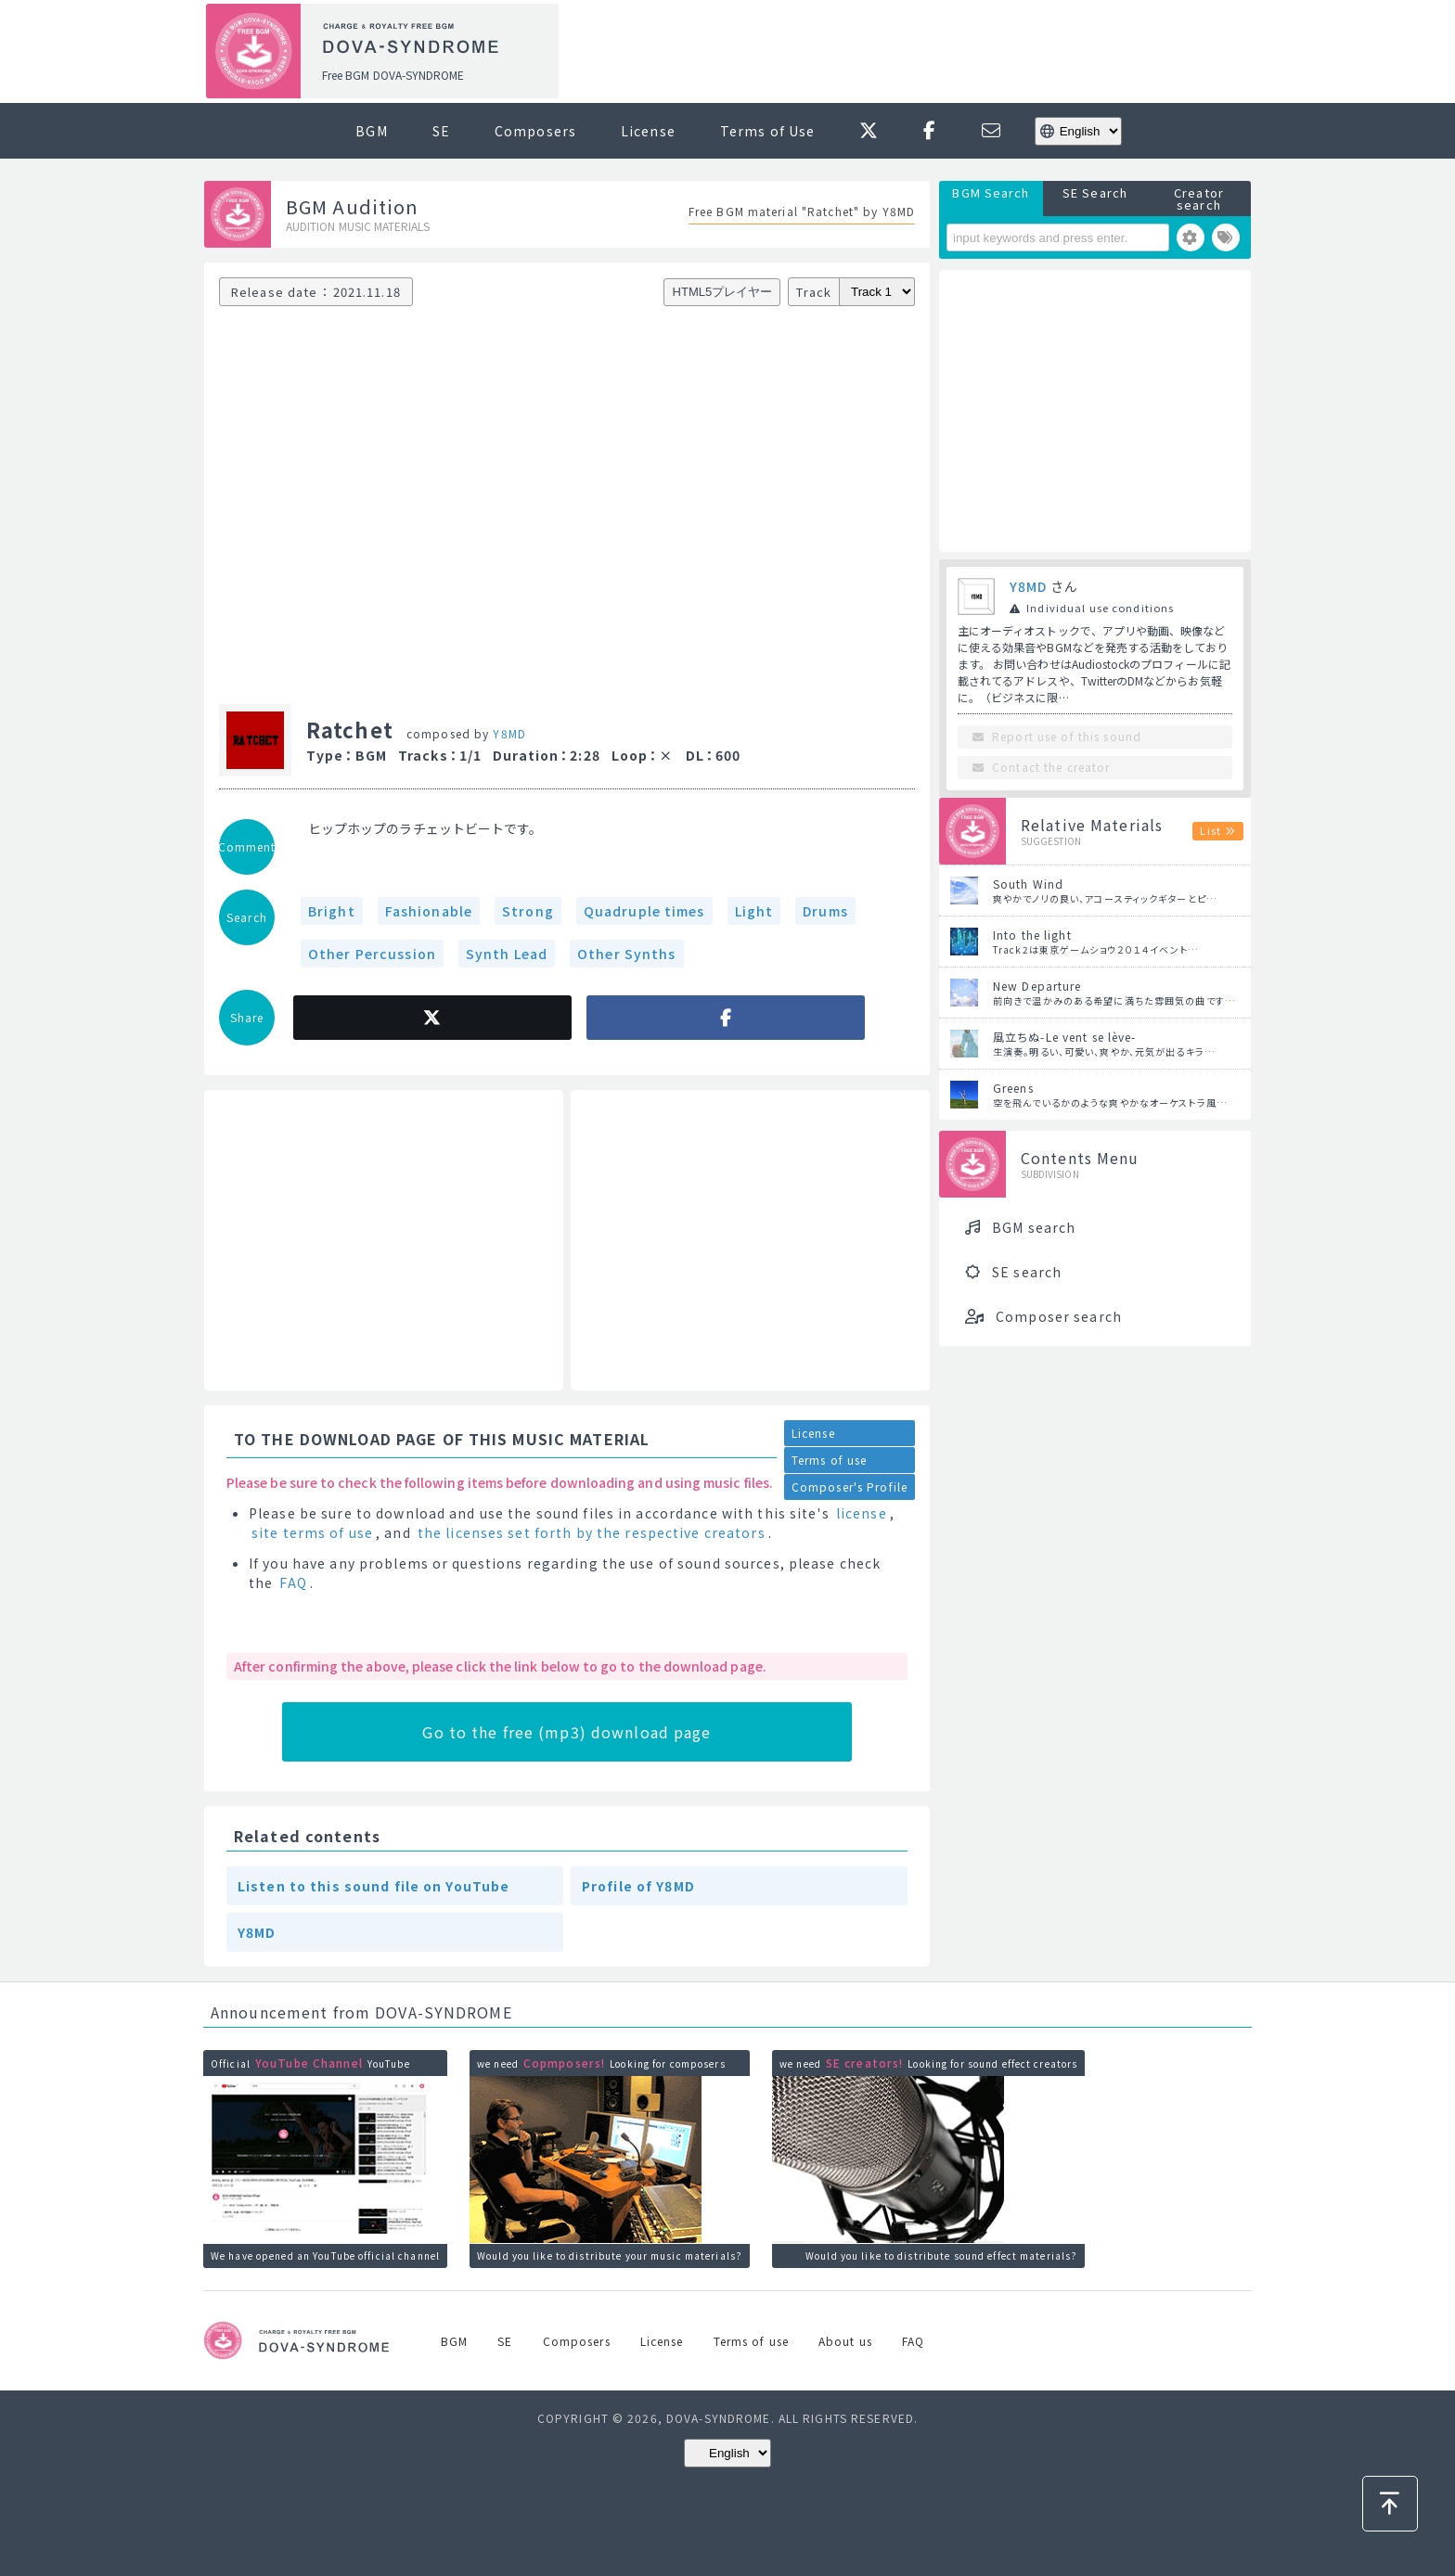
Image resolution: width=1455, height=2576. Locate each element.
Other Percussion (372, 953)
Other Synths (626, 953)
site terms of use (312, 1532)
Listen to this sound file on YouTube (373, 1886)
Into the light (1032, 934)
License (648, 131)
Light (754, 911)
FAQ (292, 1582)
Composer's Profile (850, 1486)
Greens (1013, 1088)
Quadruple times (644, 911)
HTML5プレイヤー (723, 292)
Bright (331, 911)
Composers (535, 131)
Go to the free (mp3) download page (566, 1732)
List (1210, 830)
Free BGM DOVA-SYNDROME (393, 75)
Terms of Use (767, 131)
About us (845, 2341)
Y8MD (509, 733)
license (861, 1513)
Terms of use (829, 1459)
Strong (528, 911)
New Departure (1037, 985)
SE (441, 131)
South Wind (1028, 883)
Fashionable (428, 911)
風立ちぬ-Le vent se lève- (1065, 1036)
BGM (371, 131)
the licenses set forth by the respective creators (592, 1532)
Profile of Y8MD (638, 1886)
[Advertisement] (911, 52)
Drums (825, 911)
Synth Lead (506, 953)
